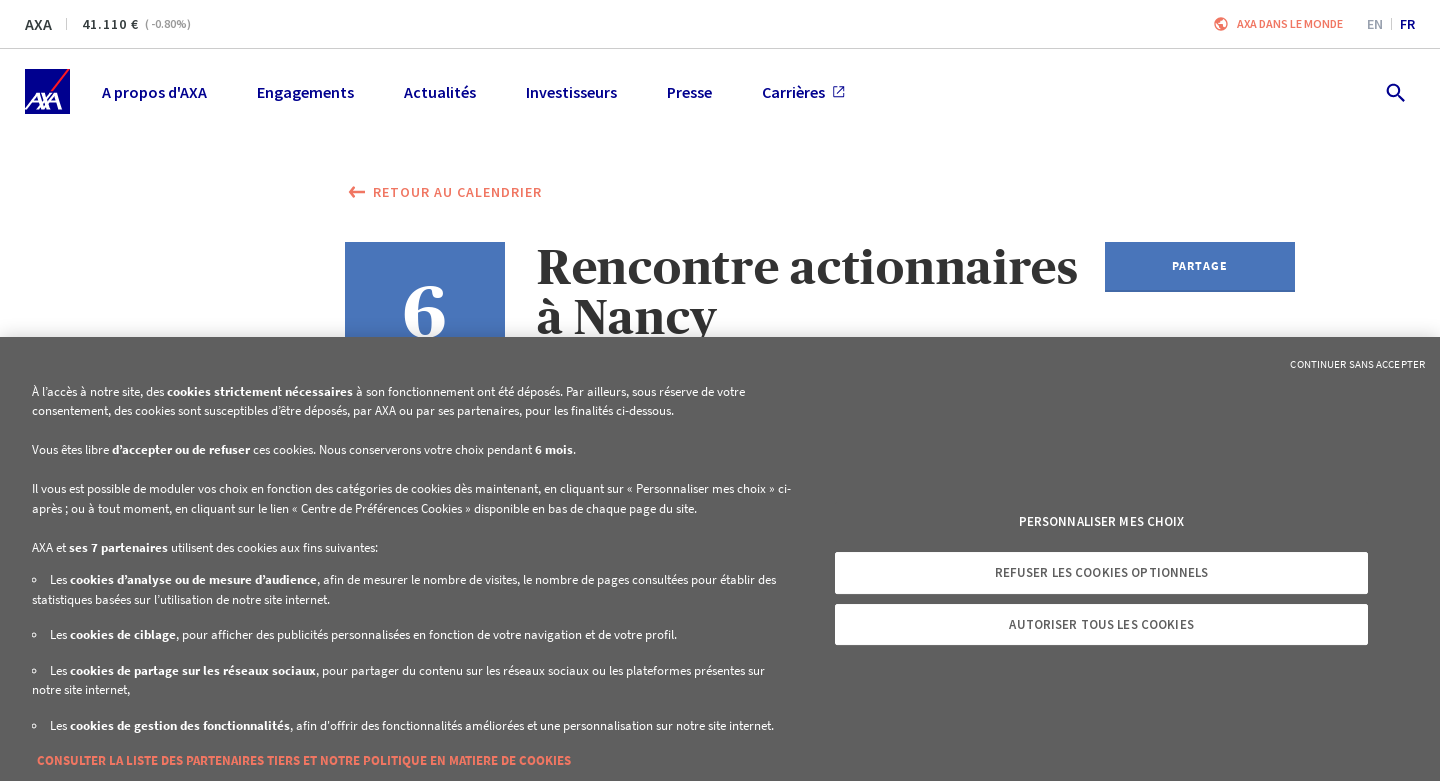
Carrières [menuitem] (803, 92)
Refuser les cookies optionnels (1102, 572)
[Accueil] (47, 91)
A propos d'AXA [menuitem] (154, 92)
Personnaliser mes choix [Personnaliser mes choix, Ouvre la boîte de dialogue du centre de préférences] (1102, 521)
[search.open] (1394, 91)
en (1375, 24)
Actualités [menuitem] (440, 92)
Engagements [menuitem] (305, 92)
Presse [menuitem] (689, 92)
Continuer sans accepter (1357, 364)
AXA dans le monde (1290, 23)
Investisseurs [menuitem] (571, 92)
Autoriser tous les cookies (1101, 624)
